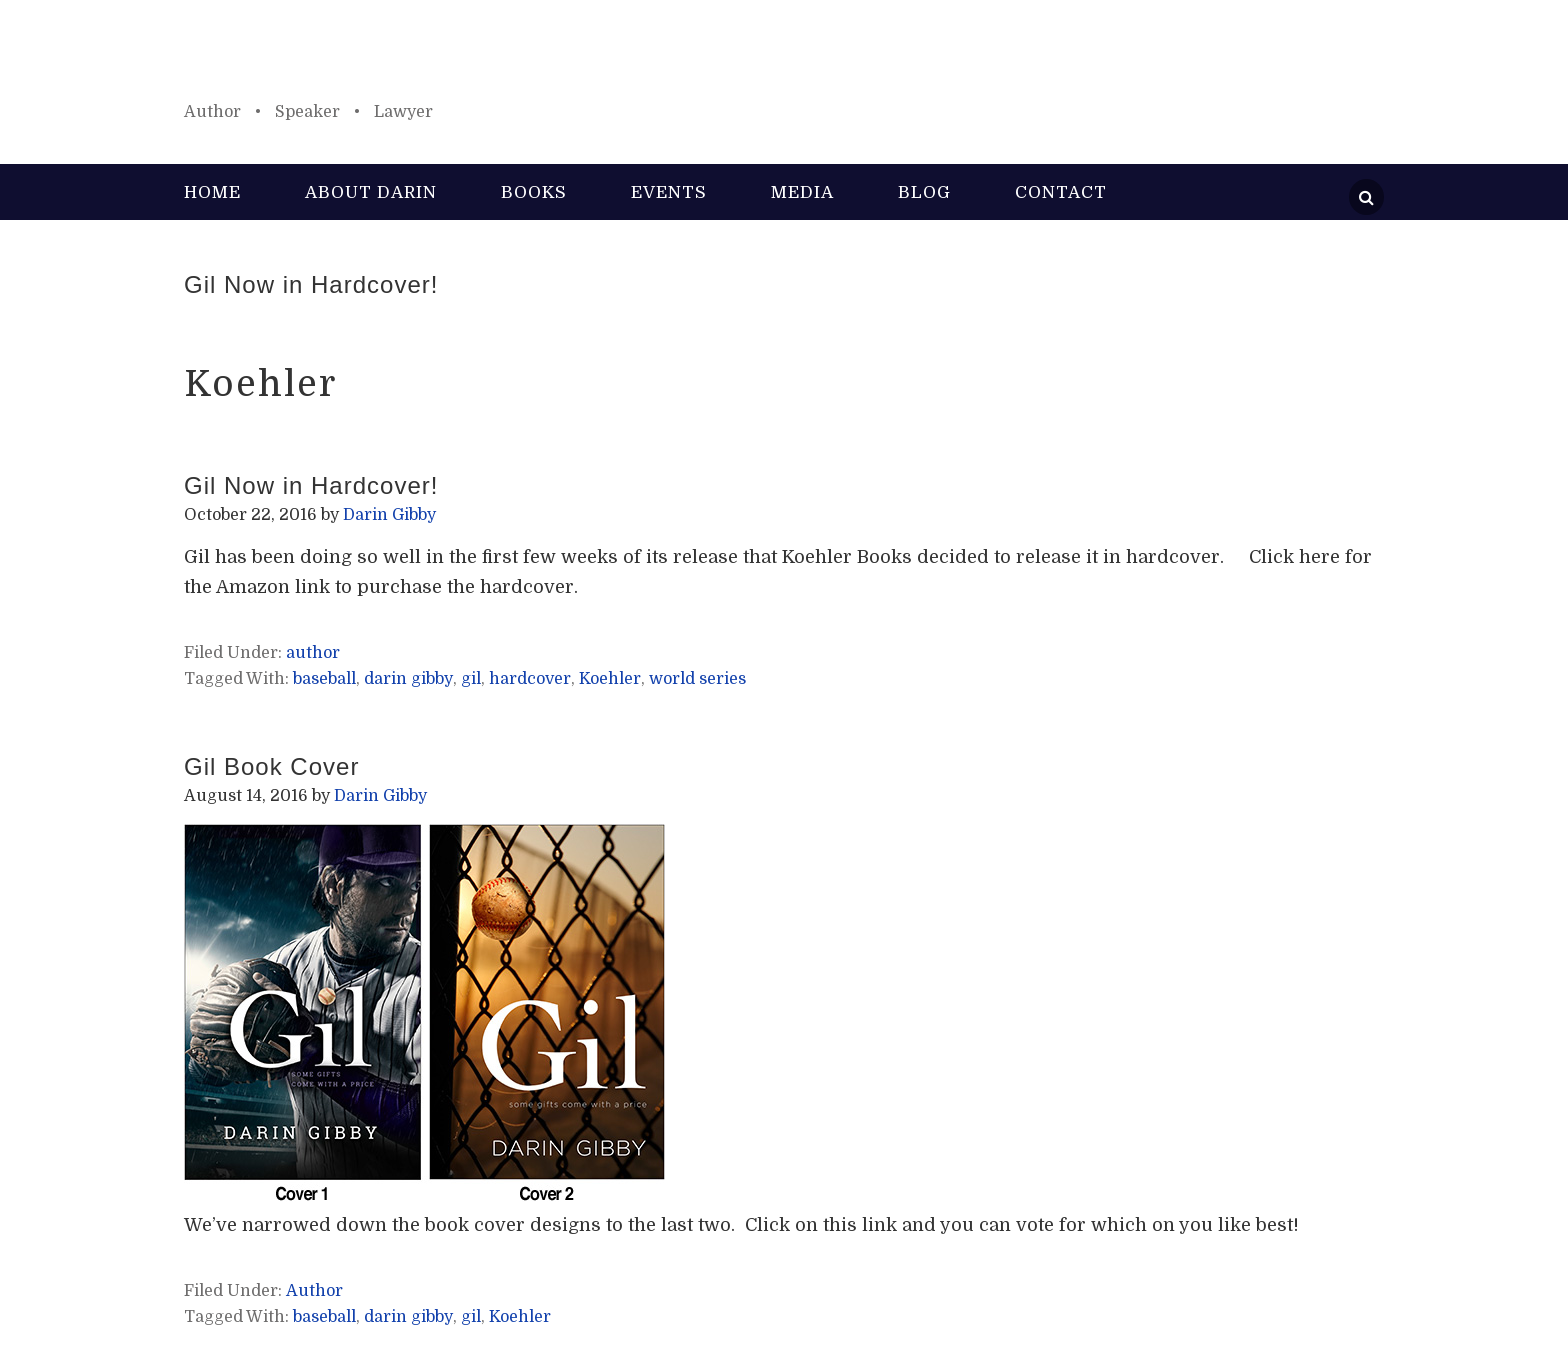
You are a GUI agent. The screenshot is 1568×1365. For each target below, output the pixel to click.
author (313, 653)
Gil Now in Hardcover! (311, 284)
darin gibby (408, 679)
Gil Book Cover (271, 766)
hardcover (530, 679)
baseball (324, 679)
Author (314, 1291)
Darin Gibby (784, 60)
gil (471, 679)
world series (697, 679)
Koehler (610, 679)
